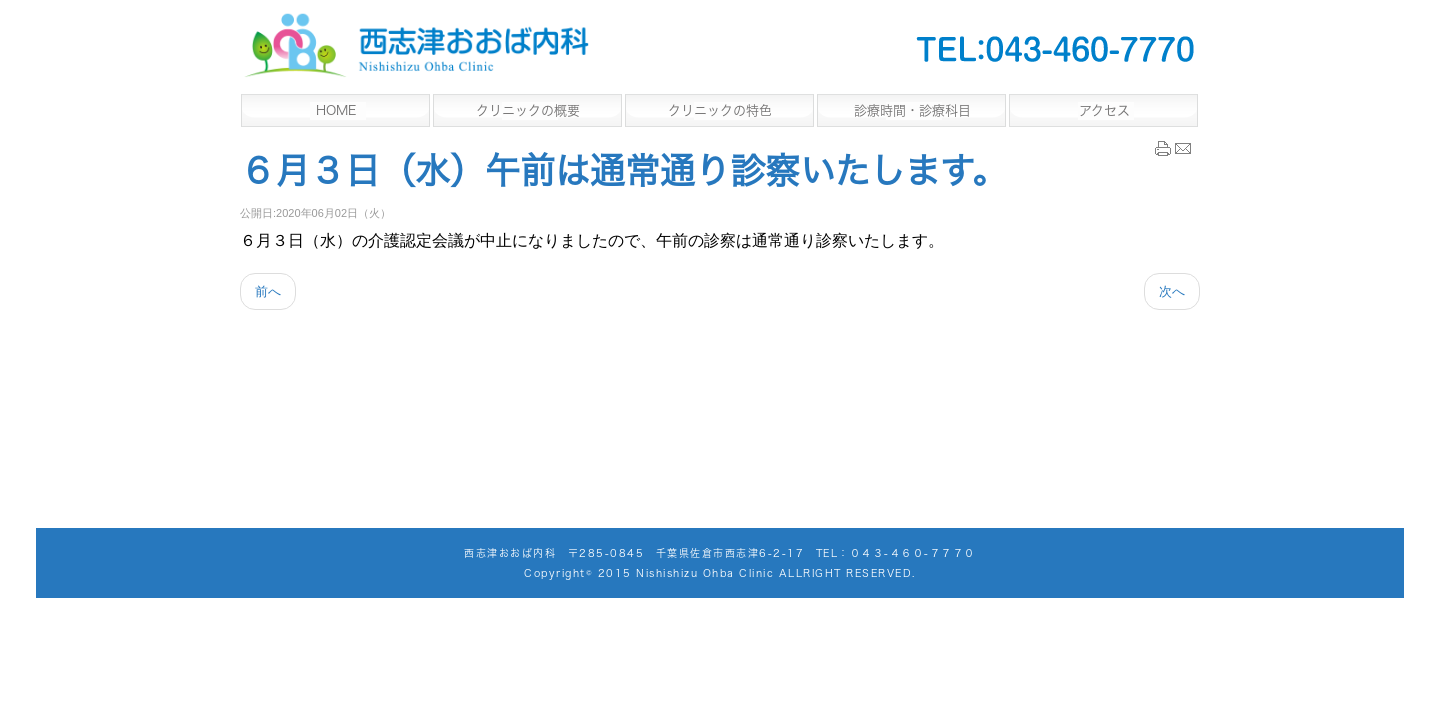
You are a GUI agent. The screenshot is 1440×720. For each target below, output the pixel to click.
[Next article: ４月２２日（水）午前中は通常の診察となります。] (1172, 291)
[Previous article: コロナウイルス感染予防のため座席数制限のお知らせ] (268, 291)
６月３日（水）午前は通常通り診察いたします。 (623, 170)
